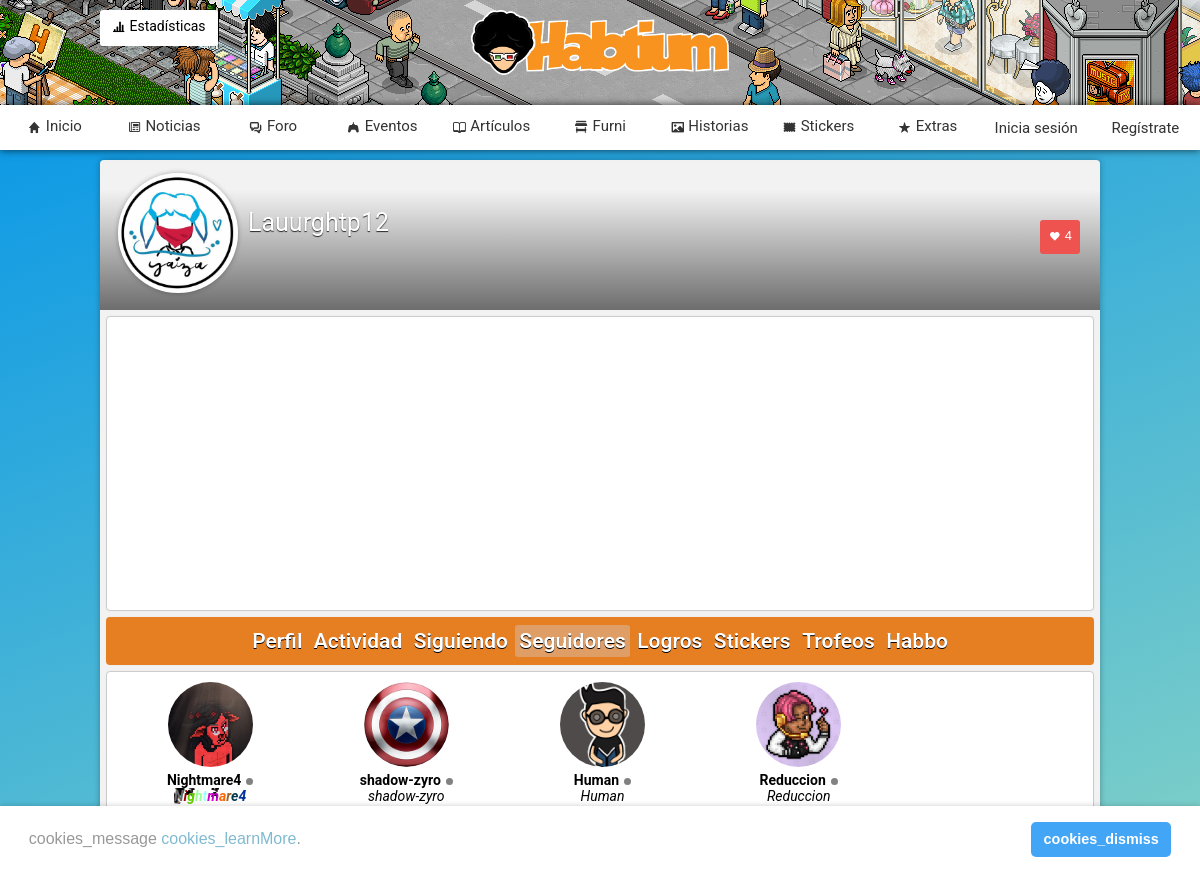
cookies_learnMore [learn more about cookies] (228, 838)
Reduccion (793, 780)
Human (596, 780)
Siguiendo (461, 641)
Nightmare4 (204, 780)
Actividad (358, 641)
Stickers (752, 641)
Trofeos (838, 641)
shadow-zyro (400, 780)
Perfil (277, 641)
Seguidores (572, 641)
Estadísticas (159, 28)
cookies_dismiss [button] (1101, 839)
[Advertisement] (600, 465)
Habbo (917, 641)
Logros (669, 641)
